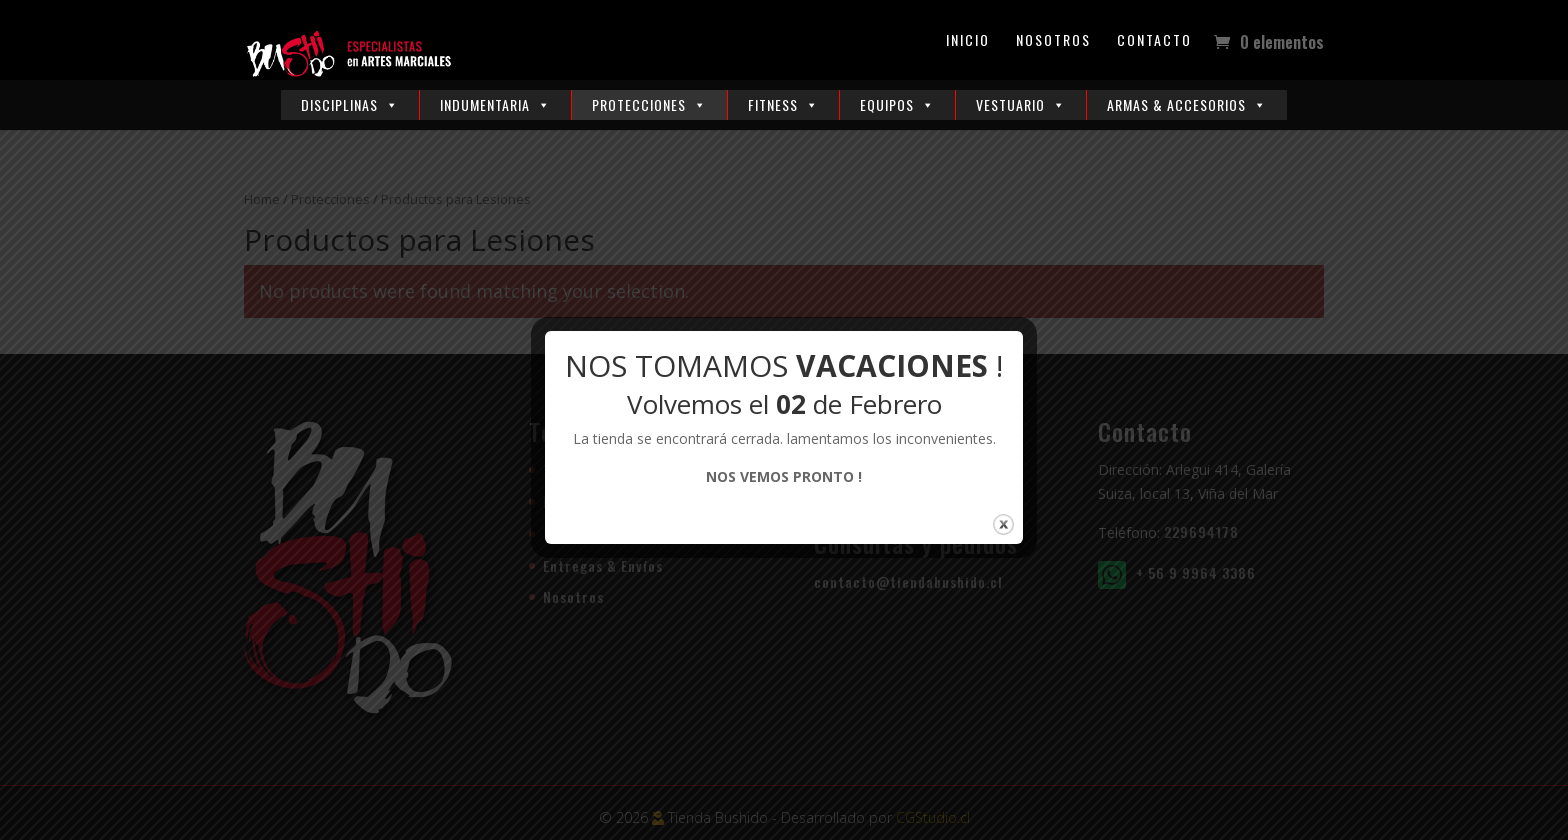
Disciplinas (350, 104)
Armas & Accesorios (1187, 104)
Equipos (897, 104)
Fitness (783, 104)
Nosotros (1053, 41)
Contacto (1154, 41)
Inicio (968, 41)
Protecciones (649, 104)
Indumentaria (495, 104)
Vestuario (1021, 104)
